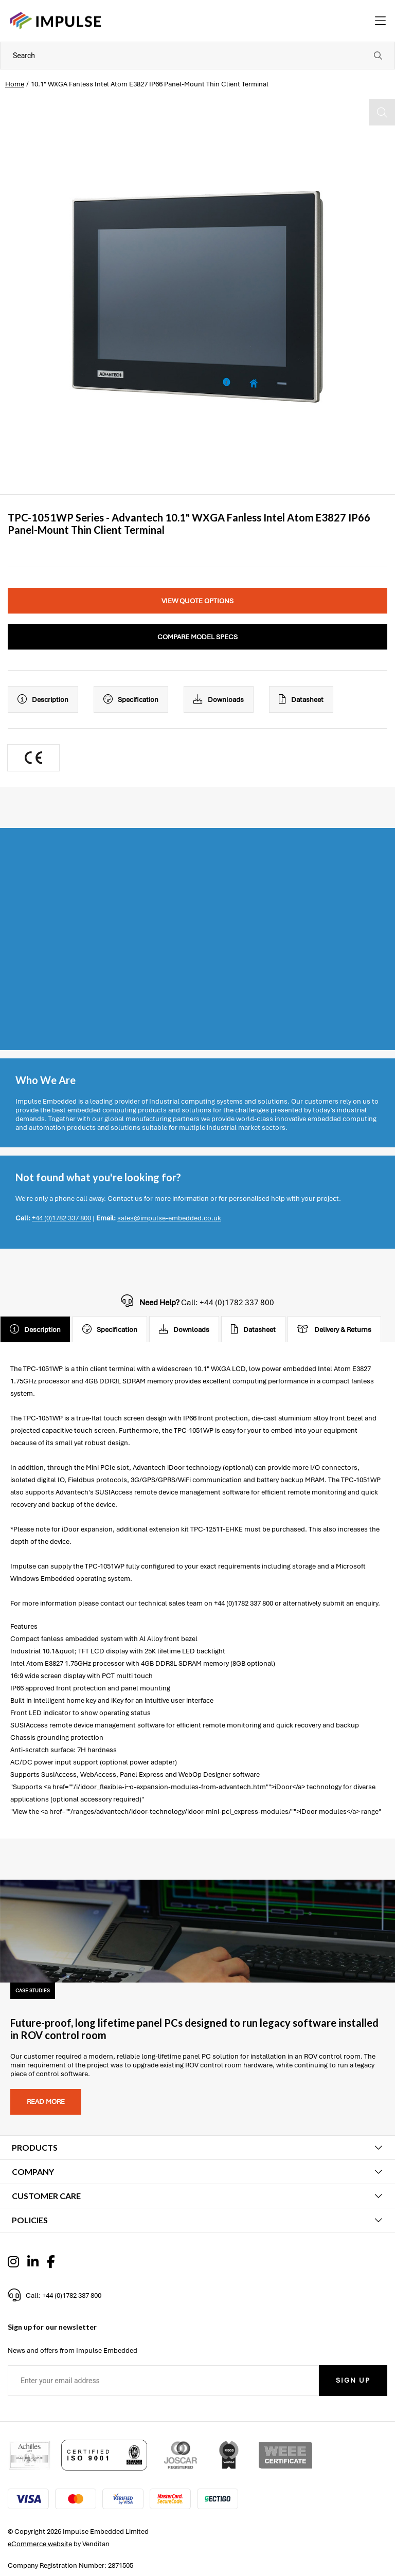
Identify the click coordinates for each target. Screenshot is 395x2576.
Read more (46, 2101)
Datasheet (301, 699)
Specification (130, 699)
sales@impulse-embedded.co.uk (169, 1218)
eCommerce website (40, 2543)
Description (42, 699)
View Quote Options (197, 601)
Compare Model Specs (197, 637)
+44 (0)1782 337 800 (61, 1218)
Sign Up (353, 2380)
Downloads (218, 699)
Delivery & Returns (334, 1329)
